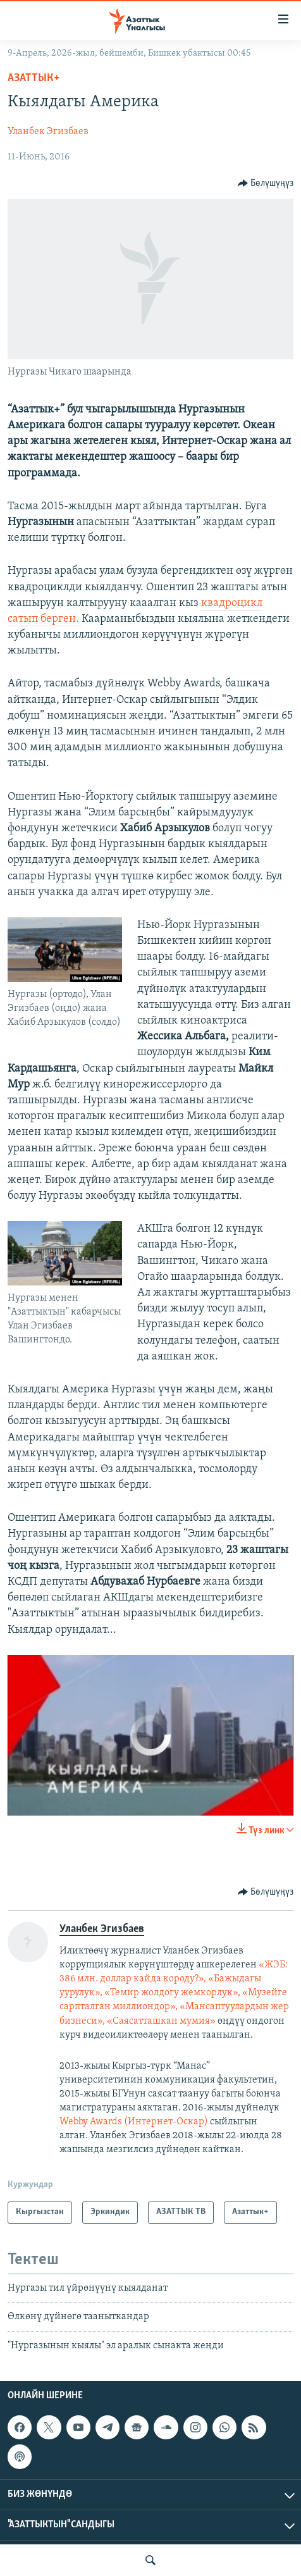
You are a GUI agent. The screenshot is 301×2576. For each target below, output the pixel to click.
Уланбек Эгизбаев (48, 132)
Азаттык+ (33, 78)
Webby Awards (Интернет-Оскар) (134, 2122)
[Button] (266, 183)
